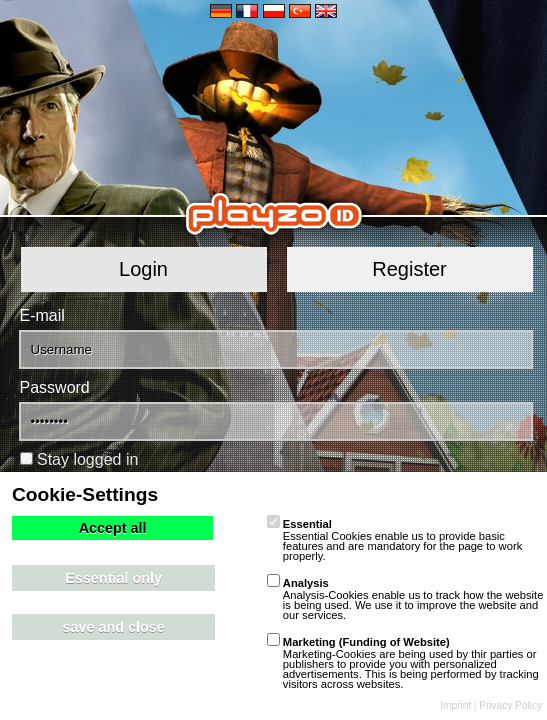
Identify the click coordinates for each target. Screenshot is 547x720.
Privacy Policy (510, 705)
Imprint (455, 705)
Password (55, 387)
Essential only (113, 578)
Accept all (113, 528)
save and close (113, 627)
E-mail (42, 315)
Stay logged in (87, 459)
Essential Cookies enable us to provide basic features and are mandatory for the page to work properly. (394, 540)
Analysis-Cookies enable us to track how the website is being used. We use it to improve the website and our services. (405, 599)
